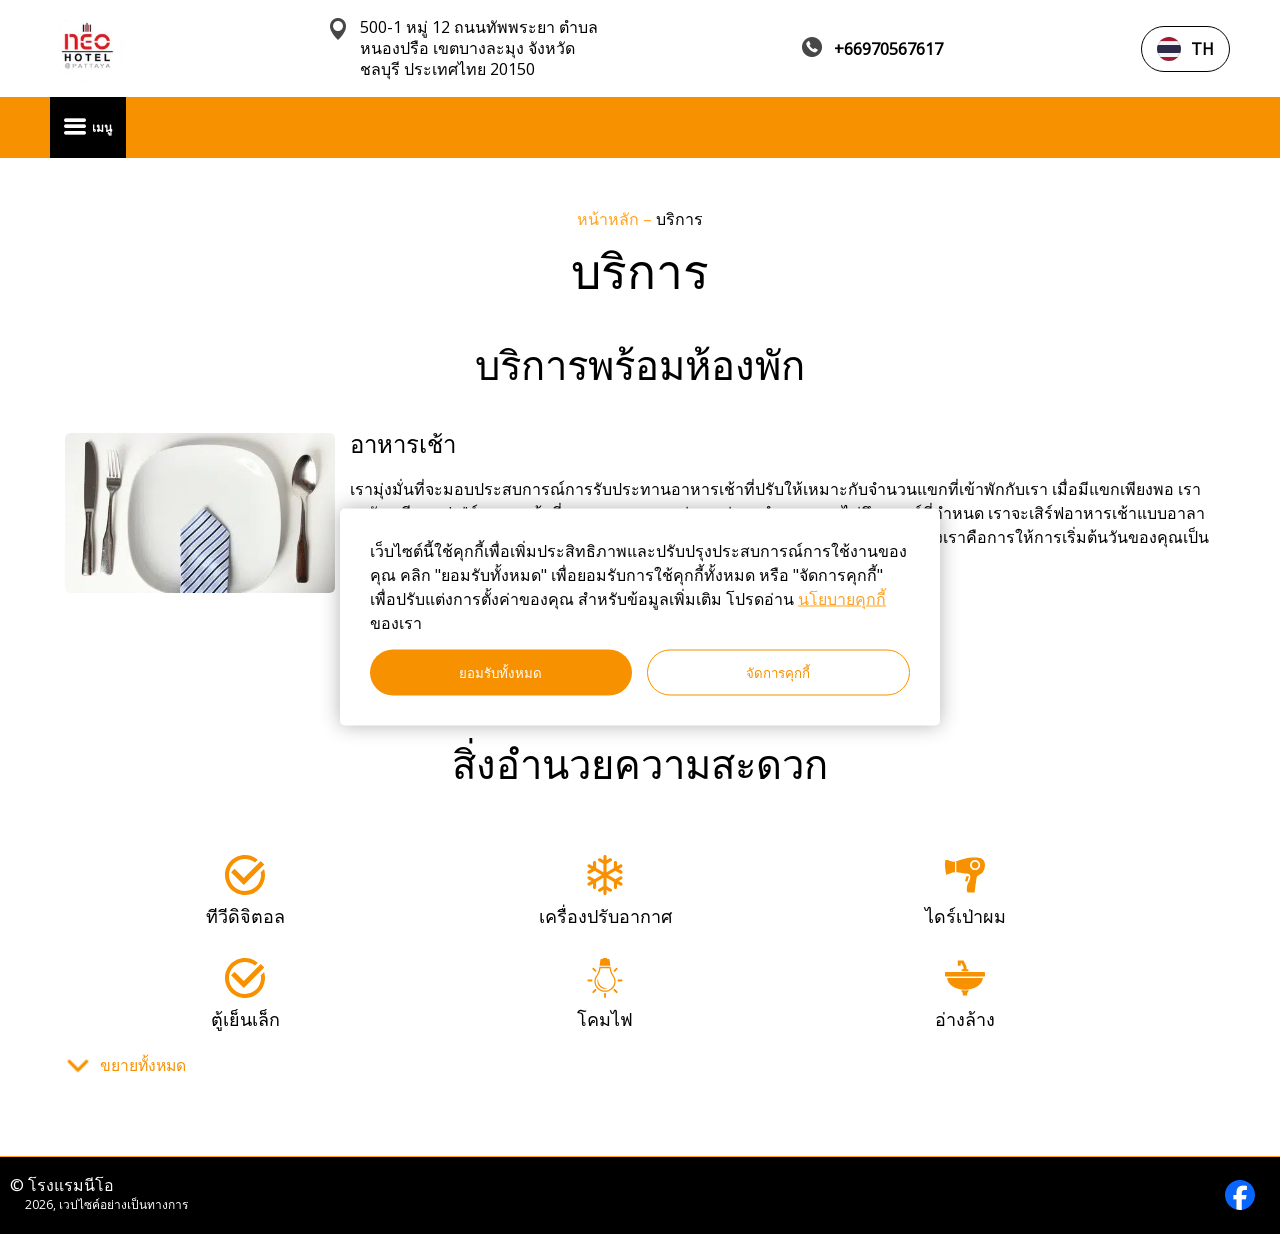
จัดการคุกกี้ (778, 672)
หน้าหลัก (610, 219)
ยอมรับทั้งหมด (500, 672)
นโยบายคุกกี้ (842, 599)
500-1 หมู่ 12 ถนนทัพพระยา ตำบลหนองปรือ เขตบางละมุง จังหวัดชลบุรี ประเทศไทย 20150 (479, 48)
